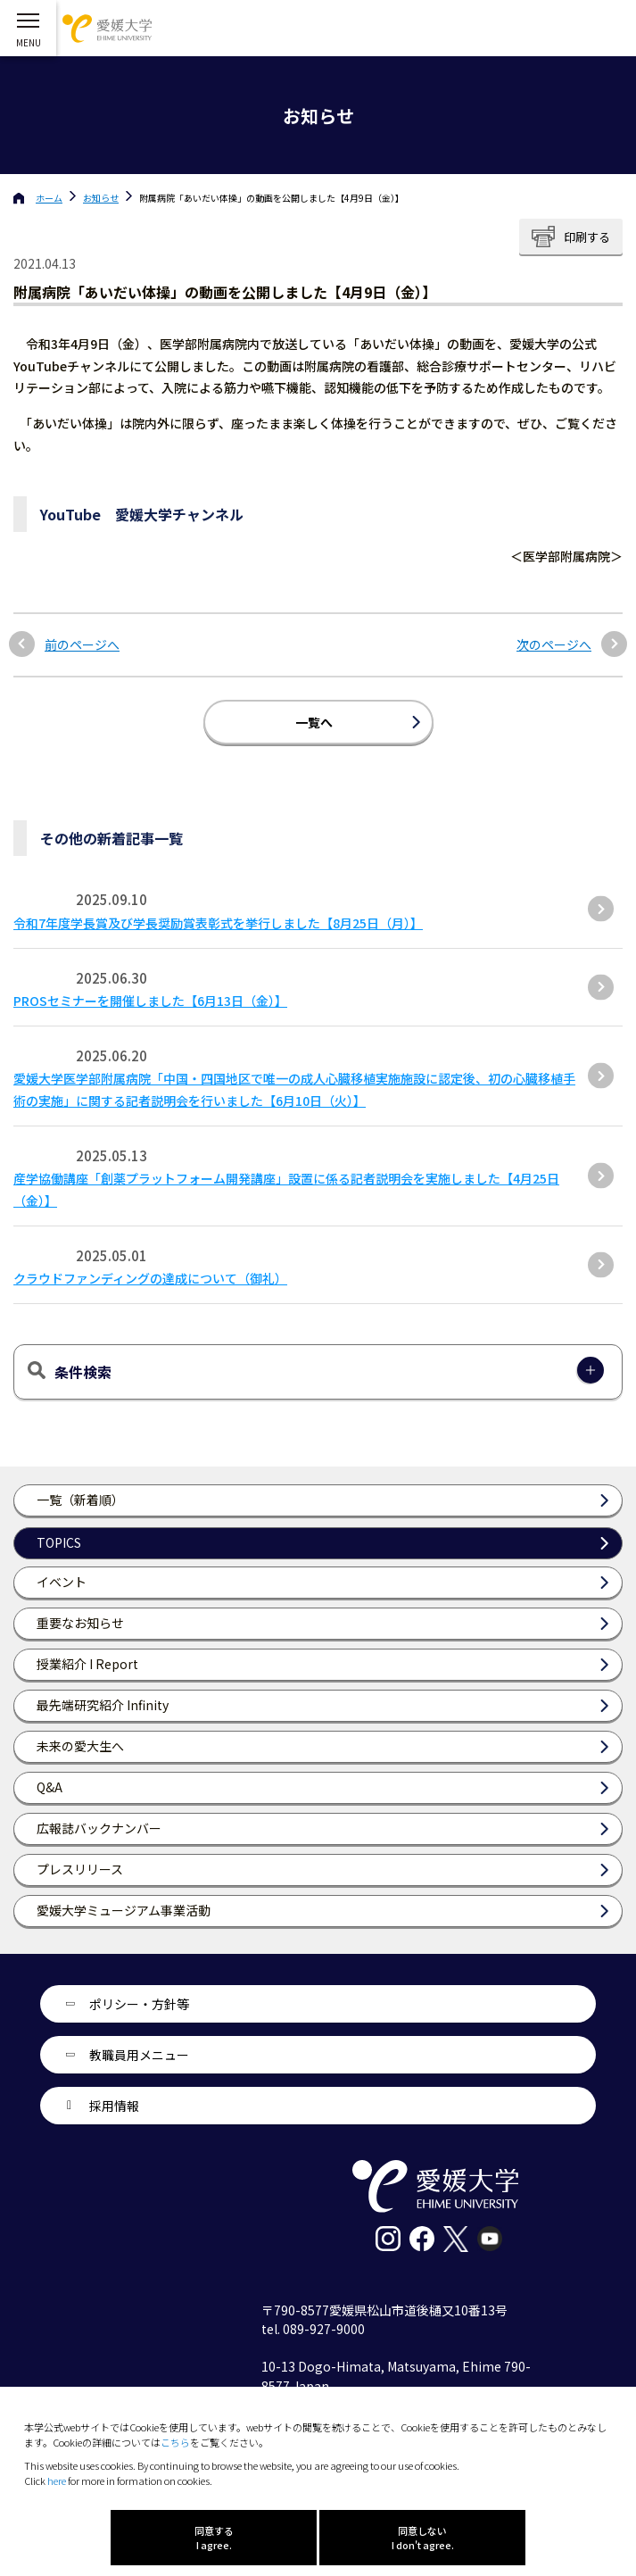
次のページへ (553, 644)
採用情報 (114, 2106)
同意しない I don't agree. (423, 2537)
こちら (175, 2442)
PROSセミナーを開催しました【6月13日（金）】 (150, 1001)
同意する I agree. (214, 2537)
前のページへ (82, 644)
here (56, 2480)
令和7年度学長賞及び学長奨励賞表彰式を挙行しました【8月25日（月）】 (218, 923)
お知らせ (101, 197)
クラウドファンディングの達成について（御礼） (150, 1278)
